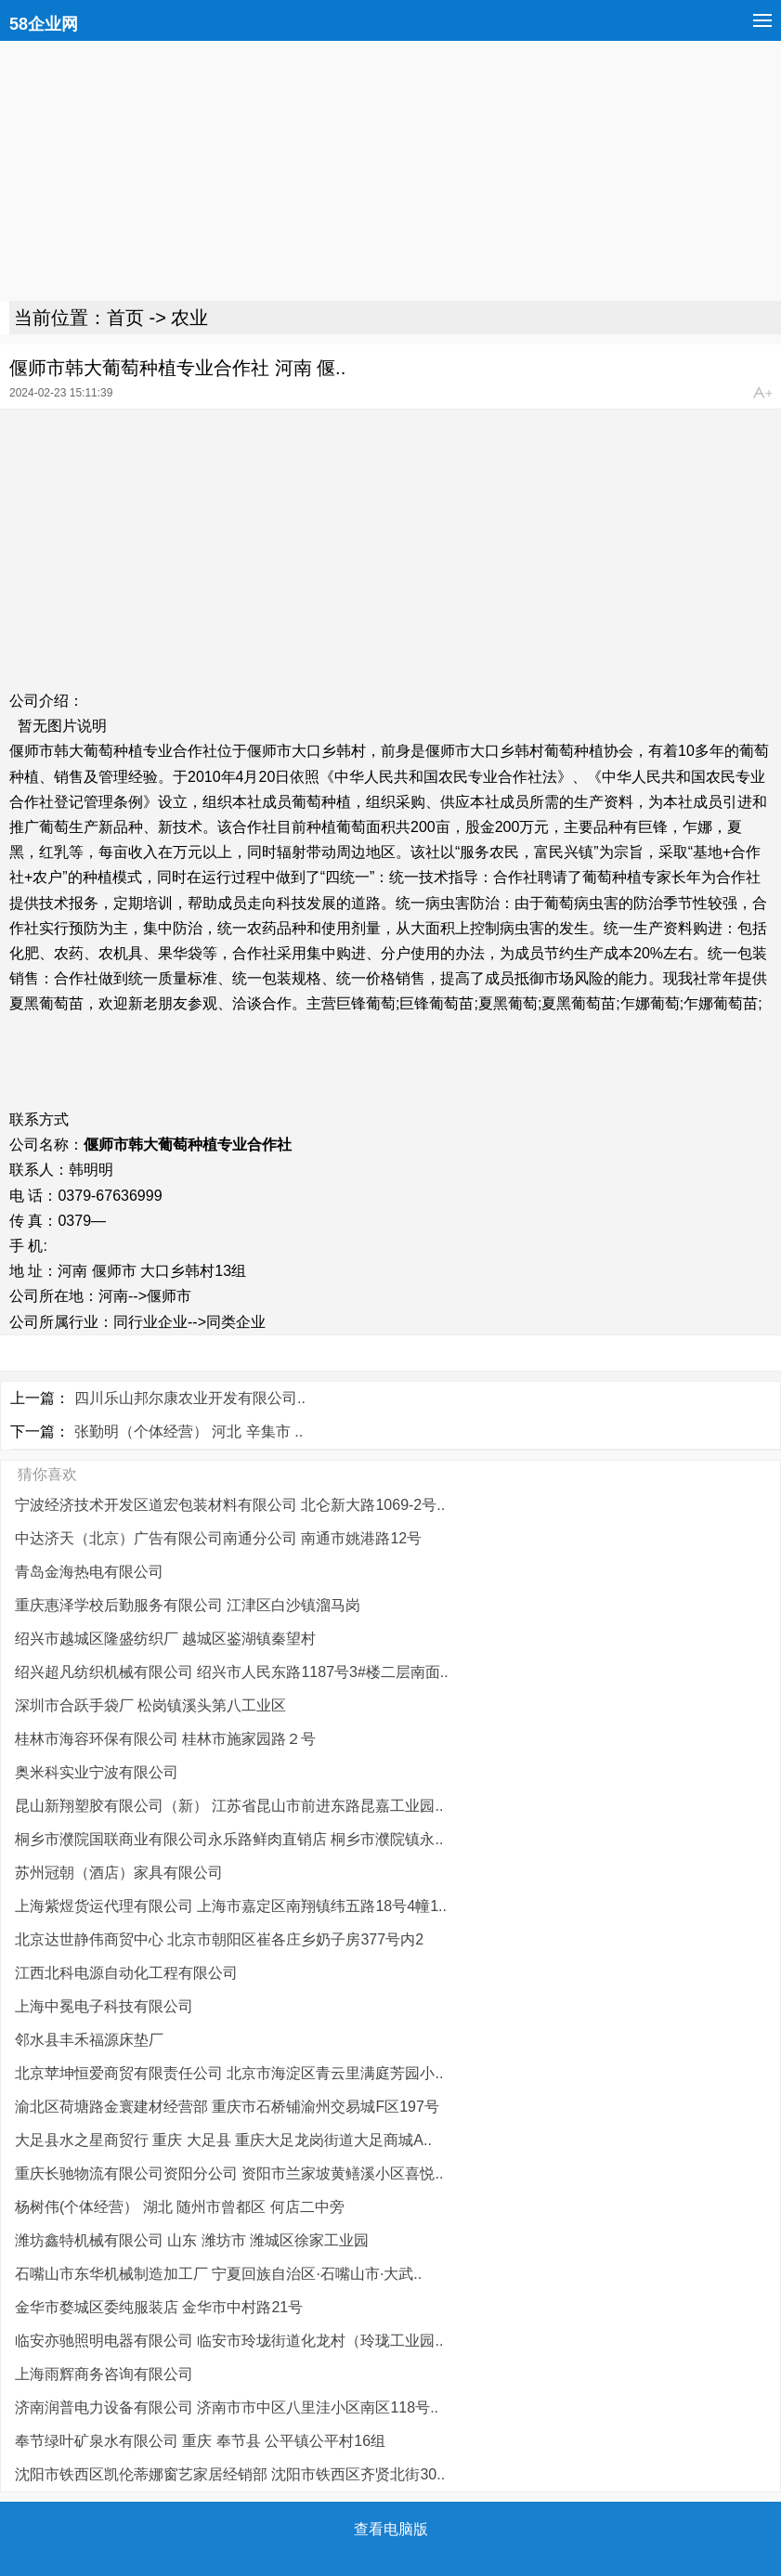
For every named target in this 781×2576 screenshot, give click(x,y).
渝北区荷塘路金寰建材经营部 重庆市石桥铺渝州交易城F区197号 (227, 2106)
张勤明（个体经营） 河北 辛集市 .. (188, 1431)
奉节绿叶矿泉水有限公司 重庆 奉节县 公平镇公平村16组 (200, 2441)
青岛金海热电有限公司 (89, 1572)
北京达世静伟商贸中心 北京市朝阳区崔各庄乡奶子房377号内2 (219, 1939)
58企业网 (43, 24)
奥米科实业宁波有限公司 (96, 1772)
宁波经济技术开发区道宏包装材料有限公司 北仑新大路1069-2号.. (230, 1505)
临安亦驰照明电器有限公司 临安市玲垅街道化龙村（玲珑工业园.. (229, 2340)
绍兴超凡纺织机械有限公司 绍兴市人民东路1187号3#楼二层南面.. (232, 1672)
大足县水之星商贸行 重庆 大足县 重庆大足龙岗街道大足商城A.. (223, 2140)
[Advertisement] (390, 171)
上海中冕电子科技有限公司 (104, 2006)
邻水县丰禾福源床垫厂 (89, 2040)
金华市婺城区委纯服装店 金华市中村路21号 (159, 2307)
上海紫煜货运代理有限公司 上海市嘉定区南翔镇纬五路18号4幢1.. (231, 1906)
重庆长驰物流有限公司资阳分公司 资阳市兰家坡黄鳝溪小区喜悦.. (229, 2173)
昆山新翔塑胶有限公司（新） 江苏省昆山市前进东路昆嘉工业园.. (229, 1806)
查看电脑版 (391, 2529)
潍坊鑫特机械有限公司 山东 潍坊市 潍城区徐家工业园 (192, 2240)
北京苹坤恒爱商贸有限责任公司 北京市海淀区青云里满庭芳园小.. (229, 2073)
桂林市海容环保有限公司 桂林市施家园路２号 (165, 1739)
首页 (125, 317)
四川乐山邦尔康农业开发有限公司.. (190, 1398)
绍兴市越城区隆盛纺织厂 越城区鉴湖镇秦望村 (165, 1638)
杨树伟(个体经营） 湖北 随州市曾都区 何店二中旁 (180, 2207)
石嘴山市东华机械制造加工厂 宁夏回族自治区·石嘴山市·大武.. (218, 2274)
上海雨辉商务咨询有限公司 (104, 2374)
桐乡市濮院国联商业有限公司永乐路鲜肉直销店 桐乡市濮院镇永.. (229, 1839)
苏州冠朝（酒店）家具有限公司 (119, 1872)
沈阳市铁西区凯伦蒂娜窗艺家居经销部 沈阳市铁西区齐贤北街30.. (230, 2474)
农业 (189, 317)
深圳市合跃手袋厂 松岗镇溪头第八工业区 (150, 1705)
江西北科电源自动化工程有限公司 (126, 1973)
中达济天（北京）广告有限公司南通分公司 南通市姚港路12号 (218, 1538)
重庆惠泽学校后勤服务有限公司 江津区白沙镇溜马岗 (187, 1605)
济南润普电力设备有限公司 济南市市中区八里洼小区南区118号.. (226, 2407)
